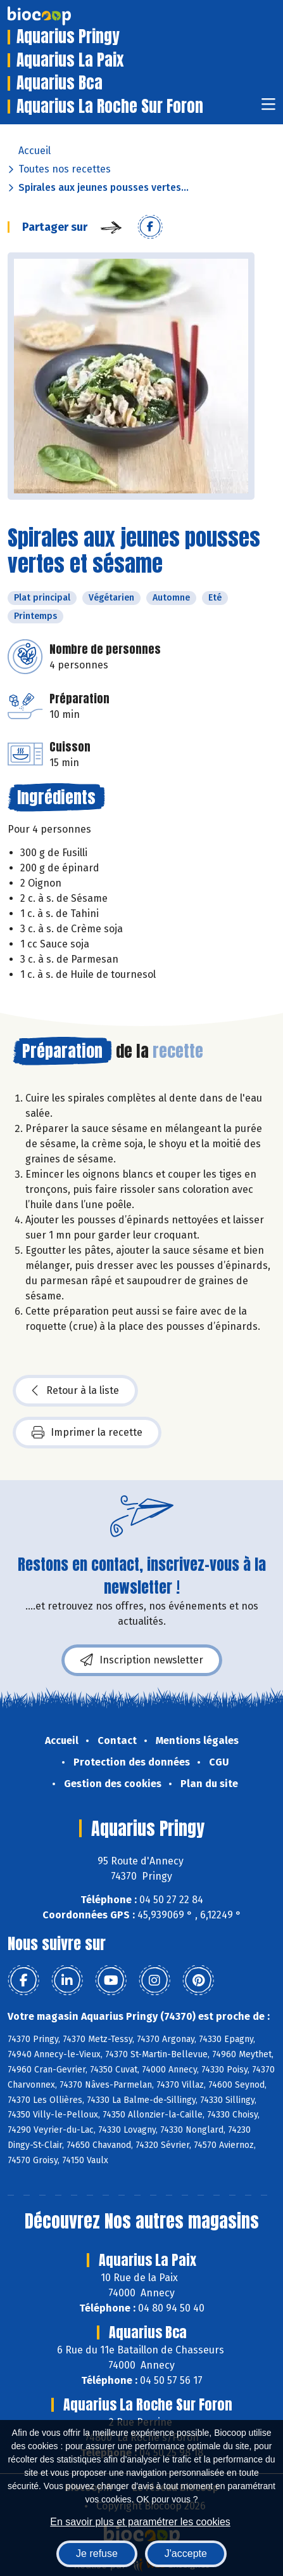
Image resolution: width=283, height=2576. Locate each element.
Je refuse (97, 2553)
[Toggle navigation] (268, 108)
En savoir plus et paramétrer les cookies (140, 2521)
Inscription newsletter (141, 1660)
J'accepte (186, 2553)
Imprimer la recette (87, 1432)
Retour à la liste (75, 1390)
